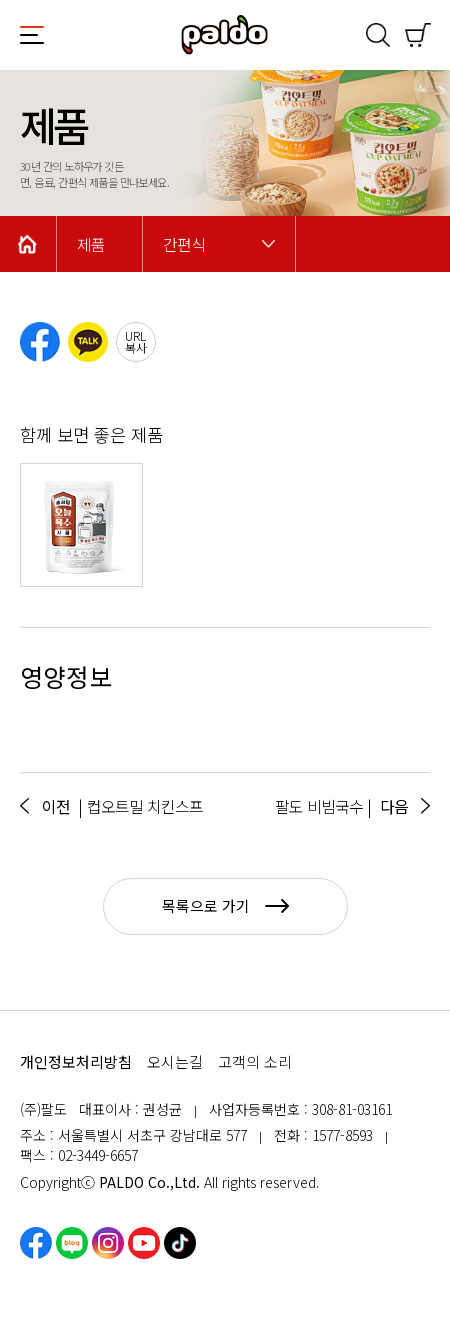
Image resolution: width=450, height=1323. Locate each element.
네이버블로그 (72, 1243)
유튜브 (144, 1243)
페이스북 (36, 1243)
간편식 (184, 244)
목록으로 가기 (225, 905)
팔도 (225, 35)
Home (28, 244)
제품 (91, 244)
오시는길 (175, 1061)
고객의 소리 (255, 1061)
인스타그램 (108, 1243)
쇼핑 (418, 35)
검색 (378, 35)
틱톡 (180, 1243)
